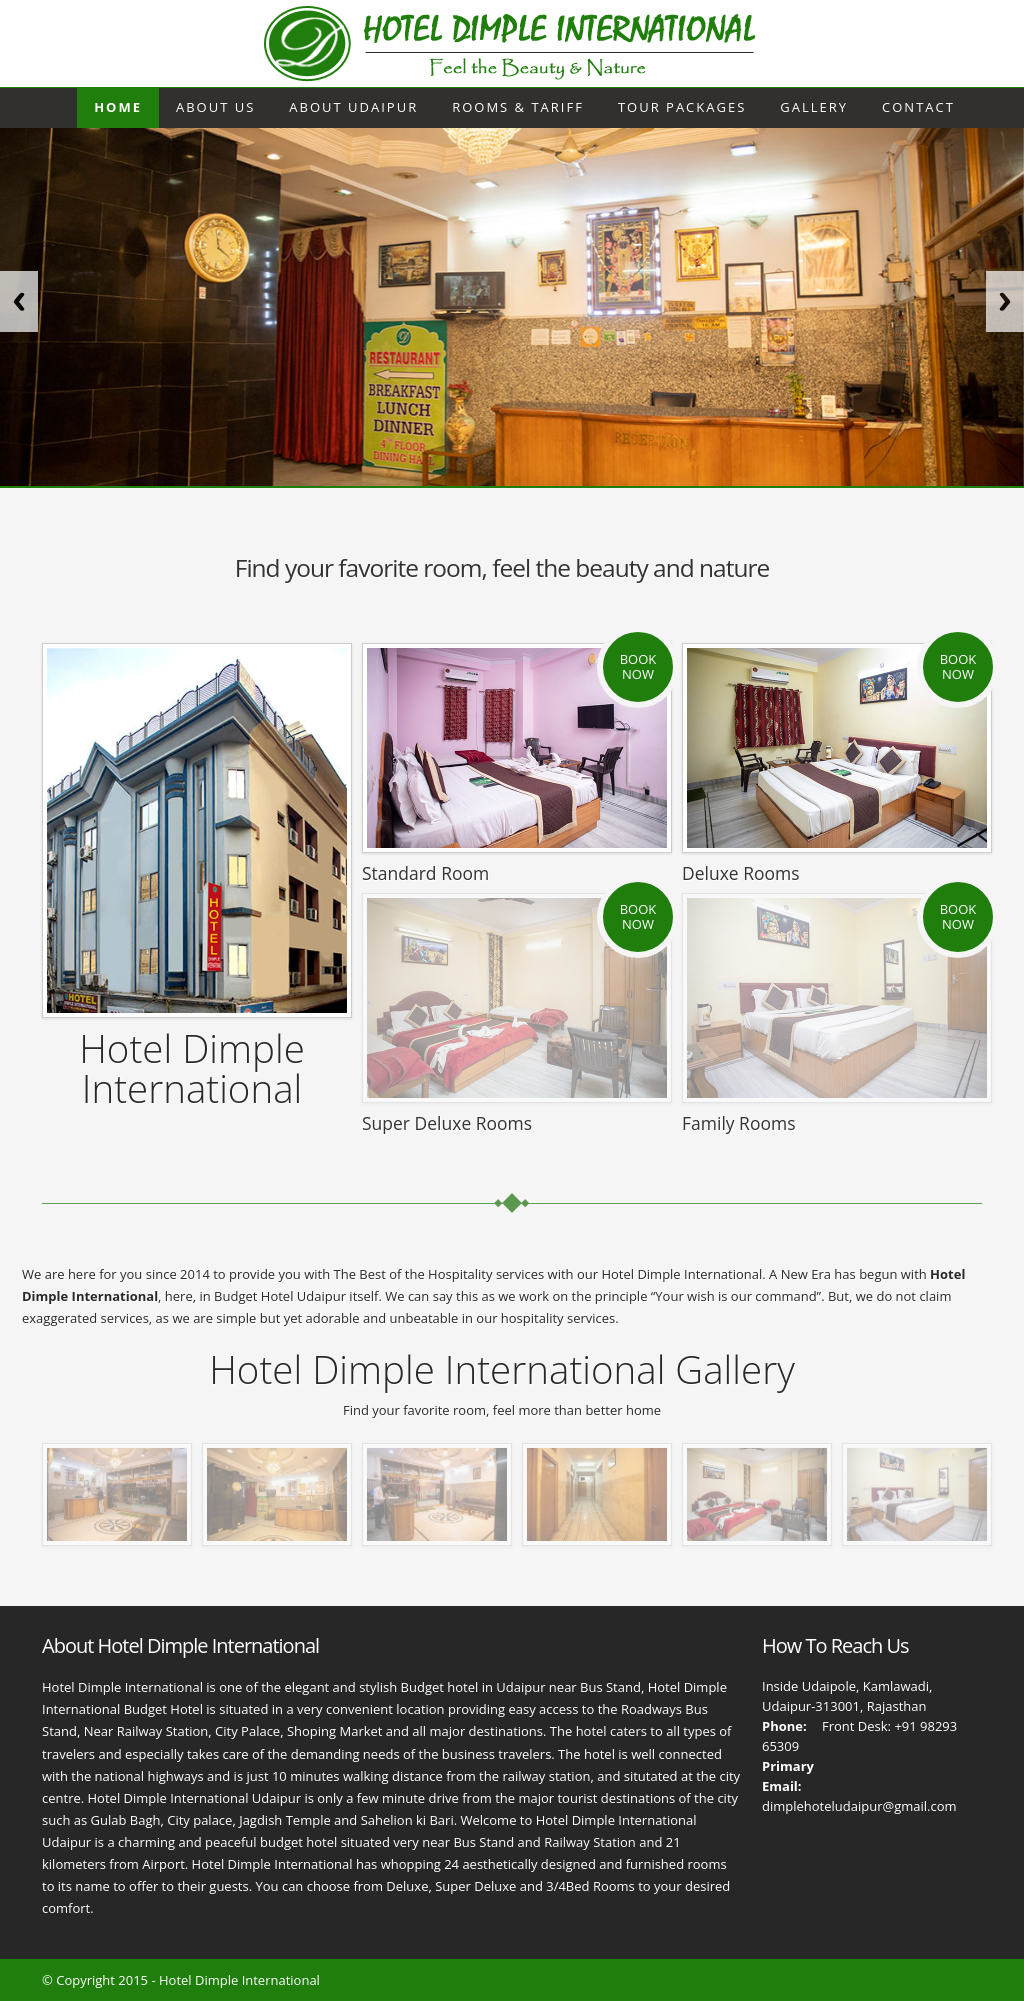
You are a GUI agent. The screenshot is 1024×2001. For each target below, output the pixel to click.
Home (118, 107)
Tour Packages (682, 107)
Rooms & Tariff (518, 107)
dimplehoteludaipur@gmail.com (859, 1806)
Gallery (814, 107)
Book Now (638, 667)
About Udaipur (353, 107)
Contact (918, 107)
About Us (215, 107)
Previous (19, 301)
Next (1005, 301)
